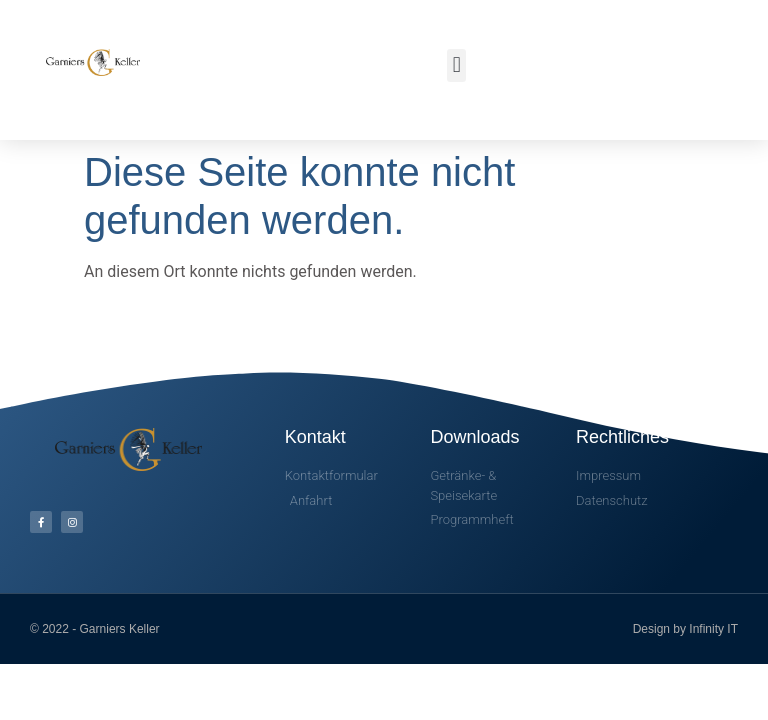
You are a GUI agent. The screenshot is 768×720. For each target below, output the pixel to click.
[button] (456, 65)
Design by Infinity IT (685, 629)
